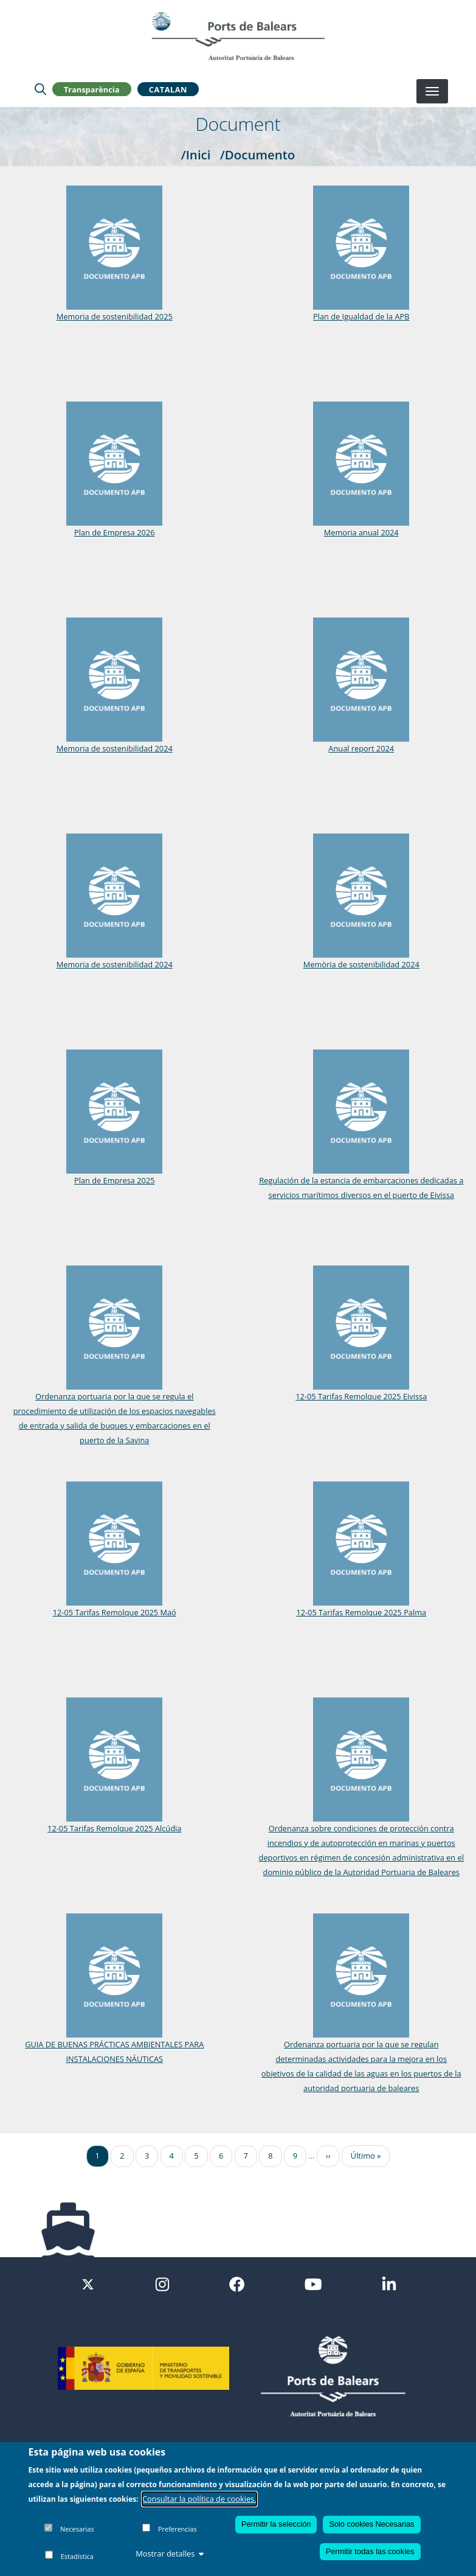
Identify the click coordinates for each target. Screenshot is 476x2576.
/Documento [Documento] (257, 154)
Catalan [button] (168, 88)
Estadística (77, 2556)
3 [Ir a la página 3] (147, 2155)
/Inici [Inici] (196, 154)
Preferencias (177, 2528)
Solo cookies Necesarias (371, 2524)
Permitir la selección (276, 2524)
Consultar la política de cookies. (199, 2498)
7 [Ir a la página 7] (246, 2155)
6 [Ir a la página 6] (221, 2155)
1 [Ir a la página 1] (97, 2155)
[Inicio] (237, 36)
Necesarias (77, 2528)
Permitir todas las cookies (370, 2551)
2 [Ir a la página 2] (122, 2155)
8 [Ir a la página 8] (270, 2155)
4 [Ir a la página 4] (172, 2155)
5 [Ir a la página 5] (196, 2155)
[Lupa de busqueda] (40, 88)
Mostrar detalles (170, 2553)
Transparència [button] (92, 88)
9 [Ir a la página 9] (295, 2155)
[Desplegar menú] (432, 91)
